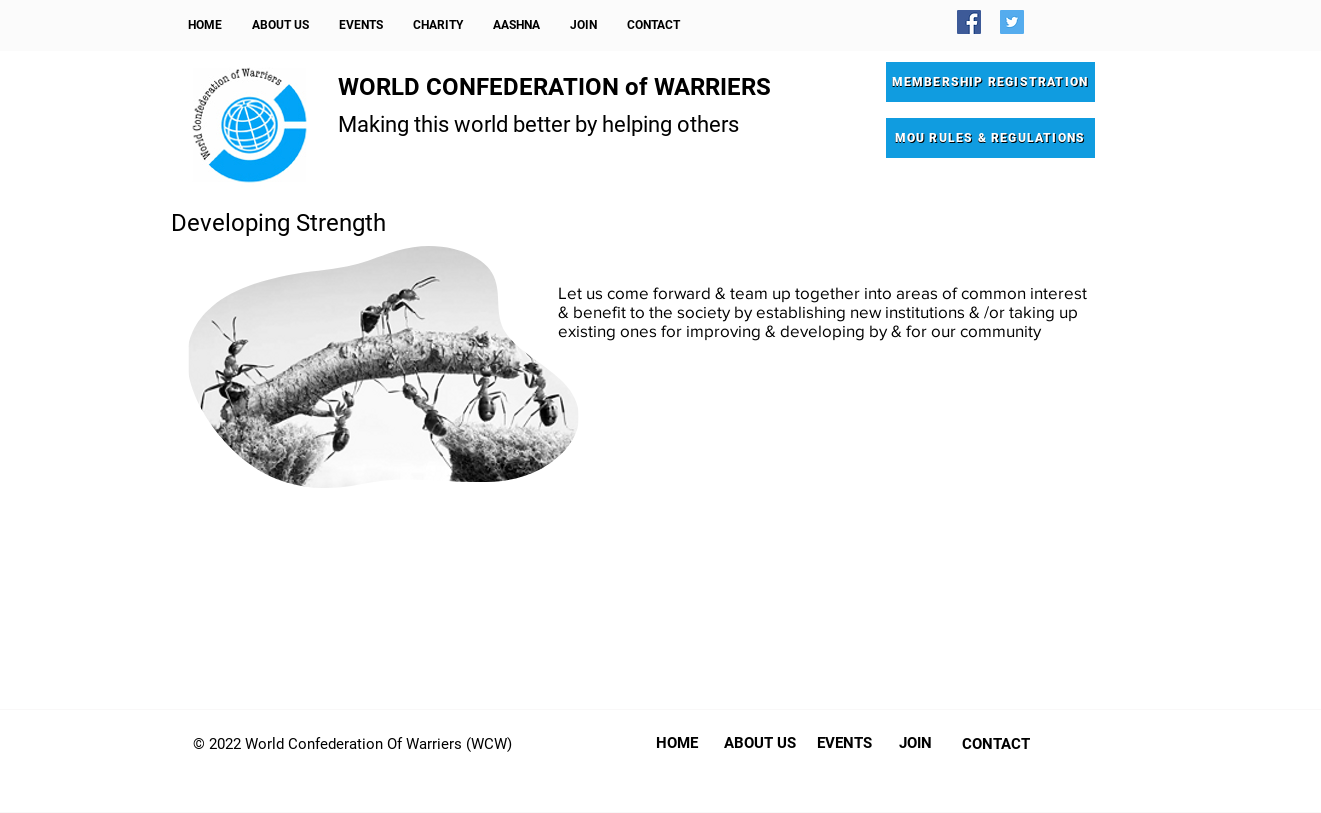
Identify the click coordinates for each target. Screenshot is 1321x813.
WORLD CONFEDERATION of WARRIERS (554, 87)
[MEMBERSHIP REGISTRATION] (990, 82)
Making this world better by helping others (538, 124)
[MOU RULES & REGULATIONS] (990, 138)
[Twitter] (1012, 22)
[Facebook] (969, 22)
